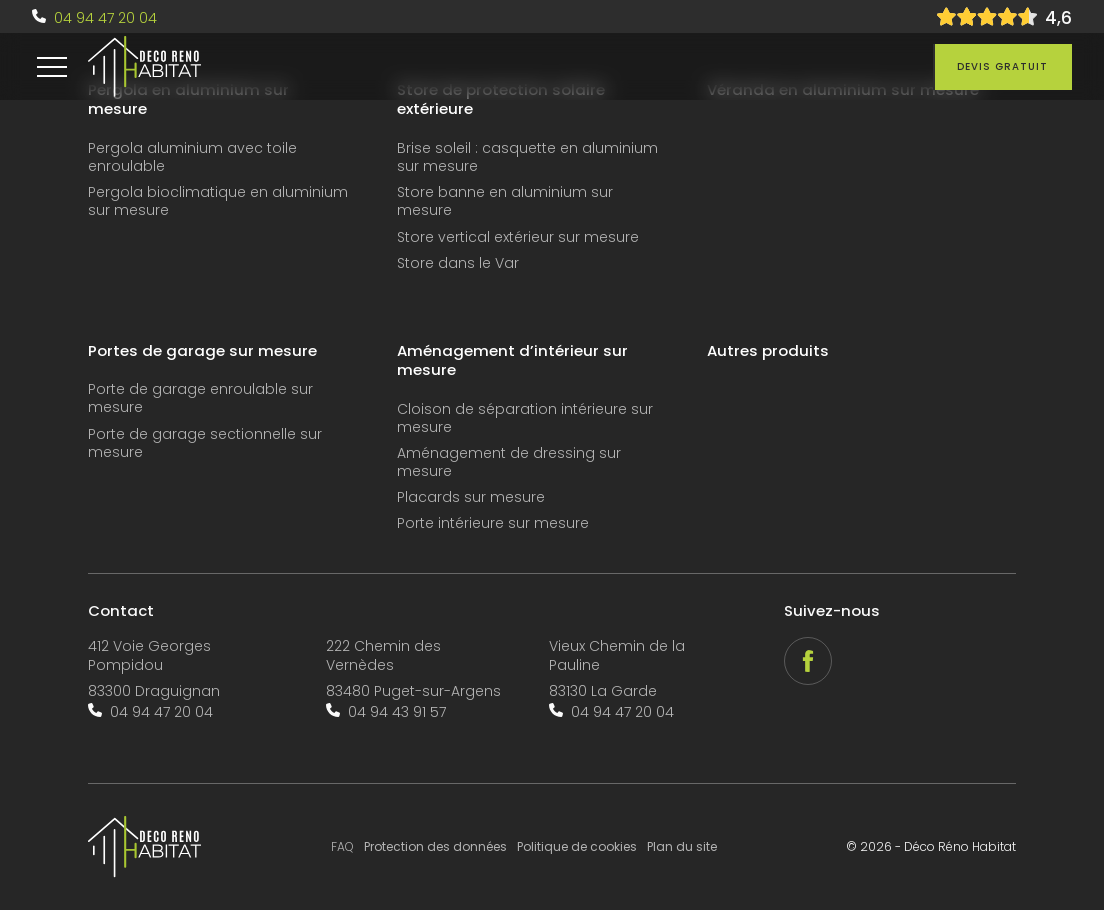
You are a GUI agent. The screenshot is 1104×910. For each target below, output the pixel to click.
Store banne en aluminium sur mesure (505, 201)
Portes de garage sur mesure (202, 351)
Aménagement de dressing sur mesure (509, 462)
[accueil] (144, 67)
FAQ (342, 846)
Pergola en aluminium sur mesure (188, 99)
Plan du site (682, 846)
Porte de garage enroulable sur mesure (200, 398)
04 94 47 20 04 (105, 18)
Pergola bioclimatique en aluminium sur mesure (218, 201)
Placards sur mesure (471, 497)
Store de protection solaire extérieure (501, 99)
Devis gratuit (1002, 66)
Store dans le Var (458, 263)
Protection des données (435, 846)
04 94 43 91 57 (397, 712)
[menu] (52, 67)
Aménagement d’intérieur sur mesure (512, 360)
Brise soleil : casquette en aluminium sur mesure (527, 157)
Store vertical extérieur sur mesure (518, 237)
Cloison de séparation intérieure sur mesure (525, 418)
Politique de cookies (577, 846)
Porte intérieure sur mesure (493, 523)
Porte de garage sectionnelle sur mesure (205, 443)
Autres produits (768, 351)
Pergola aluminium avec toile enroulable (192, 157)
